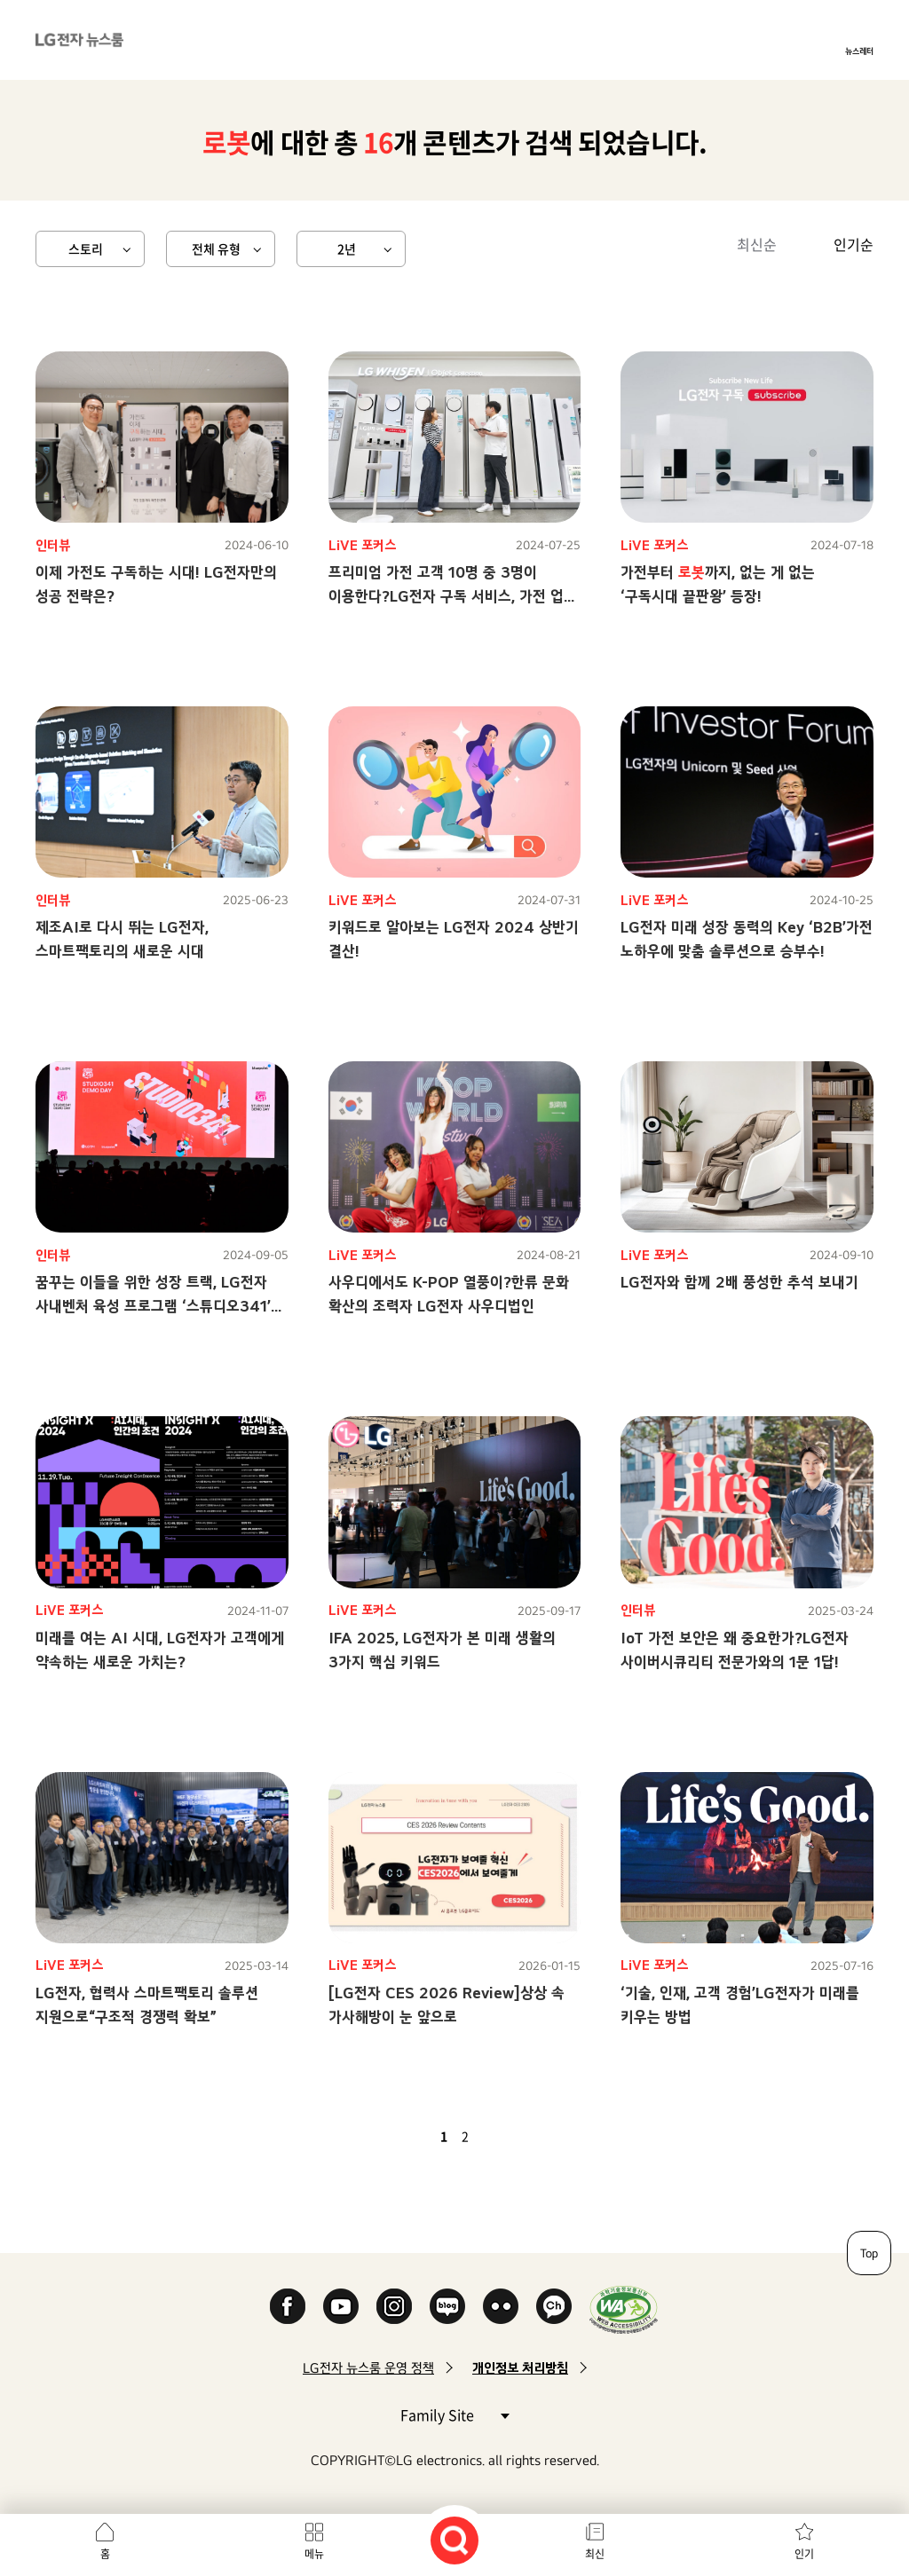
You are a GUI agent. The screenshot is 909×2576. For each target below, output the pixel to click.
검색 (454, 2540)
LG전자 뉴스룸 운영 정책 (368, 2367)
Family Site (454, 2414)
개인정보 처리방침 (520, 2367)
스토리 (85, 248)
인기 (804, 2554)
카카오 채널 (554, 2306)
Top (869, 2253)
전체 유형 (216, 248)
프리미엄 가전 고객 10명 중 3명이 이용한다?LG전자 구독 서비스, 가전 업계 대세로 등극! (452, 596)
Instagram (394, 2306)
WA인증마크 (623, 2309)
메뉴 (314, 2554)
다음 (495, 2136)
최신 (595, 2554)
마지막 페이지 (517, 2136)
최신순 (757, 244)
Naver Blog (447, 2306)
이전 (414, 2136)
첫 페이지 (392, 2136)
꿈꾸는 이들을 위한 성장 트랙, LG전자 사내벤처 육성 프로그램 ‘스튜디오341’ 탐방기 (153, 1305)
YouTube (341, 2306)
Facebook (287, 2306)
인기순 (853, 244)
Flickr (500, 2306)
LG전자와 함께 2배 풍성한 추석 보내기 (739, 1281)
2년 (346, 248)
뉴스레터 (859, 50)
